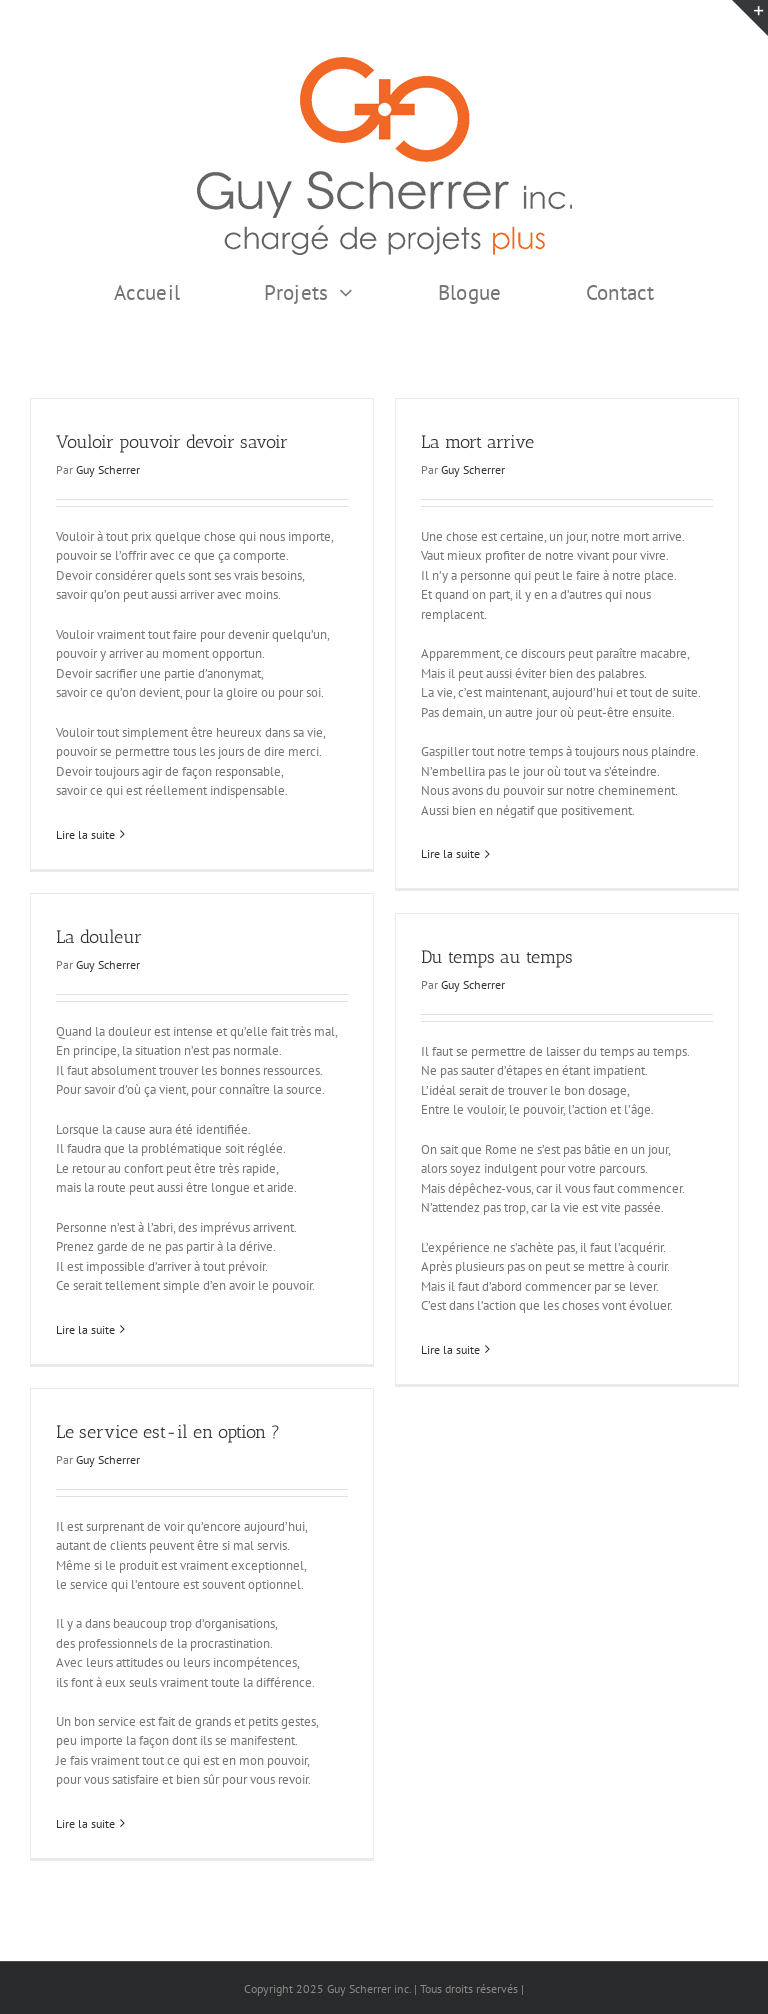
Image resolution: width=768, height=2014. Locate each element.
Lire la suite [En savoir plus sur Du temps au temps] (450, 1349)
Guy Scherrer (108, 469)
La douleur (99, 937)
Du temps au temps (497, 957)
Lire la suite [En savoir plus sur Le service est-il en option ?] (85, 1823)
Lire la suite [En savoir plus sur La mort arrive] (450, 853)
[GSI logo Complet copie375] (384, 63)
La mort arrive (477, 442)
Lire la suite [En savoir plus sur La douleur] (85, 1329)
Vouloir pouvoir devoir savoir (172, 442)
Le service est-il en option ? (168, 1432)
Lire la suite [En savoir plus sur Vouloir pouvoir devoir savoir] (85, 834)
